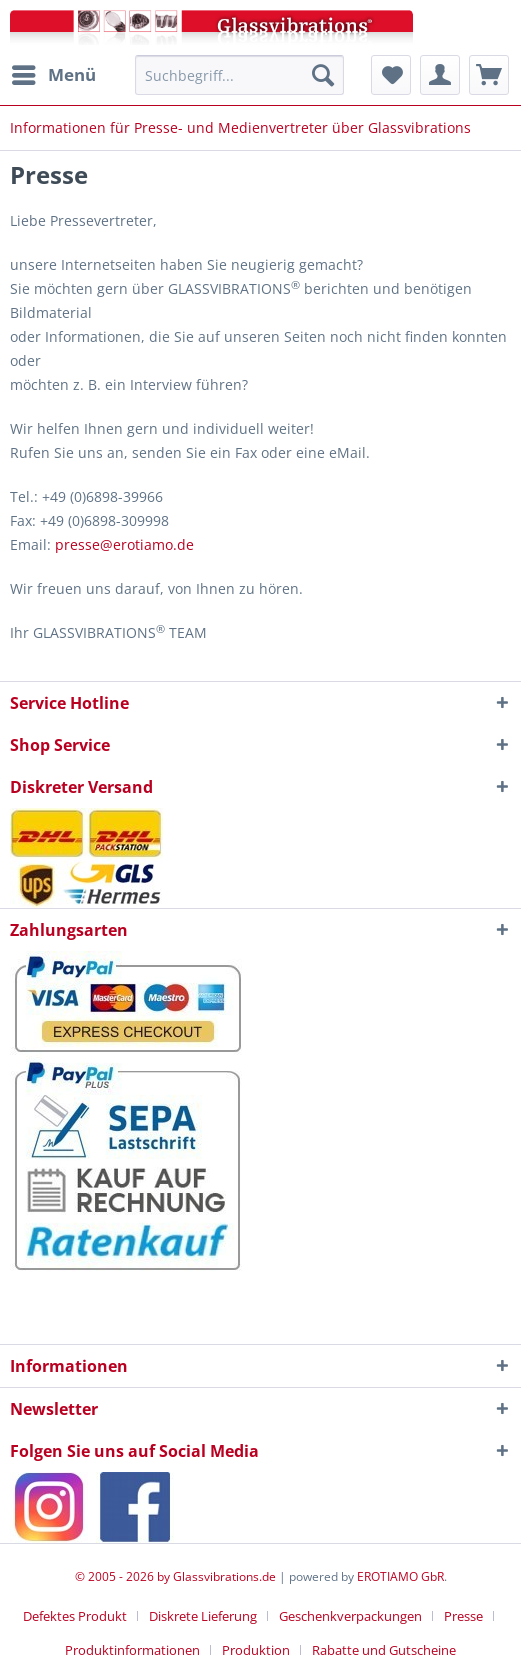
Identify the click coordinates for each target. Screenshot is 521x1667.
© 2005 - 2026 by (124, 1576)
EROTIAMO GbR (400, 1576)
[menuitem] (53, 75)
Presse (463, 1616)
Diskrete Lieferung (203, 1616)
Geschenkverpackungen (350, 1616)
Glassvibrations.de (224, 1576)
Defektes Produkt (75, 1616)
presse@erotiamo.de (124, 544)
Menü (54, 72)
